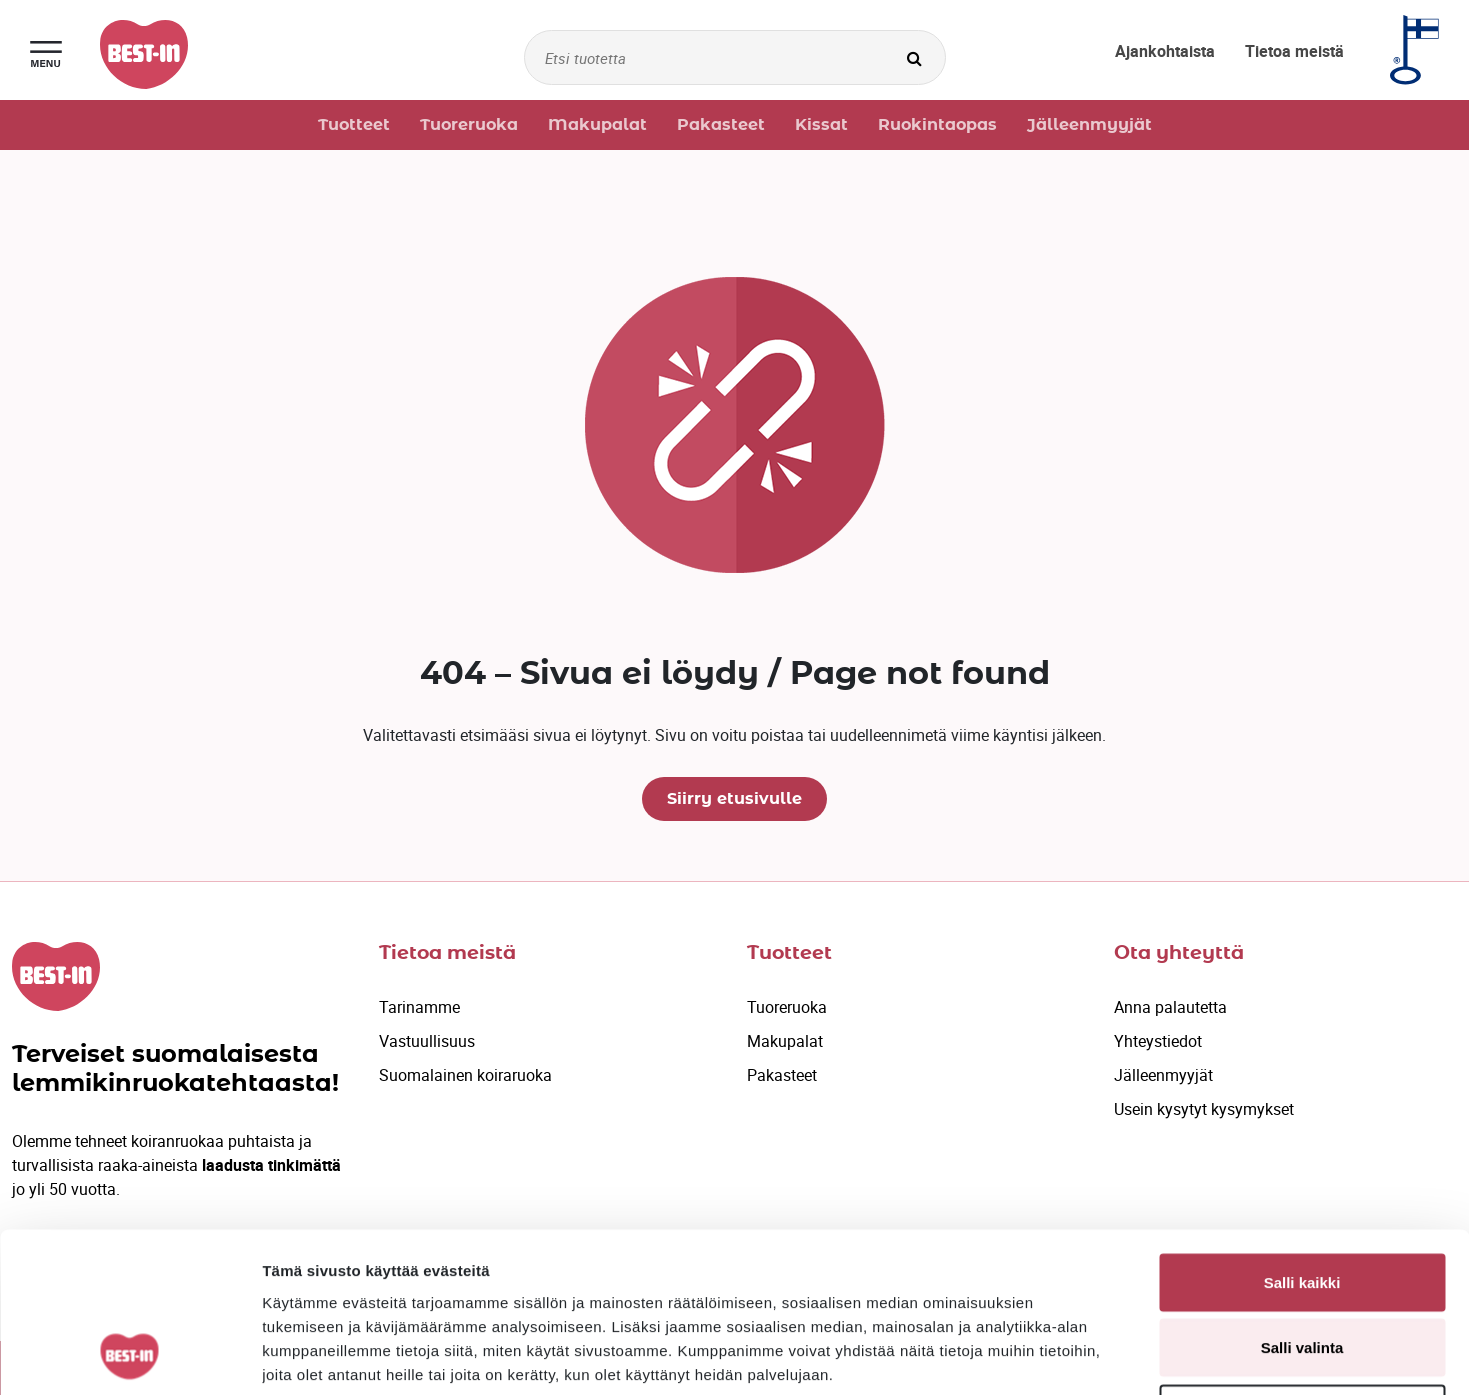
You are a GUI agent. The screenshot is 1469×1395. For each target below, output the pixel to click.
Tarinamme (419, 1007)
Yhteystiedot (1158, 1041)
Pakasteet (782, 1075)
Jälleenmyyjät (1163, 1075)
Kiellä (1302, 1263)
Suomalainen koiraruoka (465, 1075)
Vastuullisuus (427, 1041)
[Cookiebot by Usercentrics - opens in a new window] (129, 1356)
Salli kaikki (1302, 1132)
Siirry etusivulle (734, 799)
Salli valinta (1302, 1198)
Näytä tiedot (1069, 1355)
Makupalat (785, 1041)
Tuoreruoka (787, 1007)
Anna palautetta (1170, 1007)
